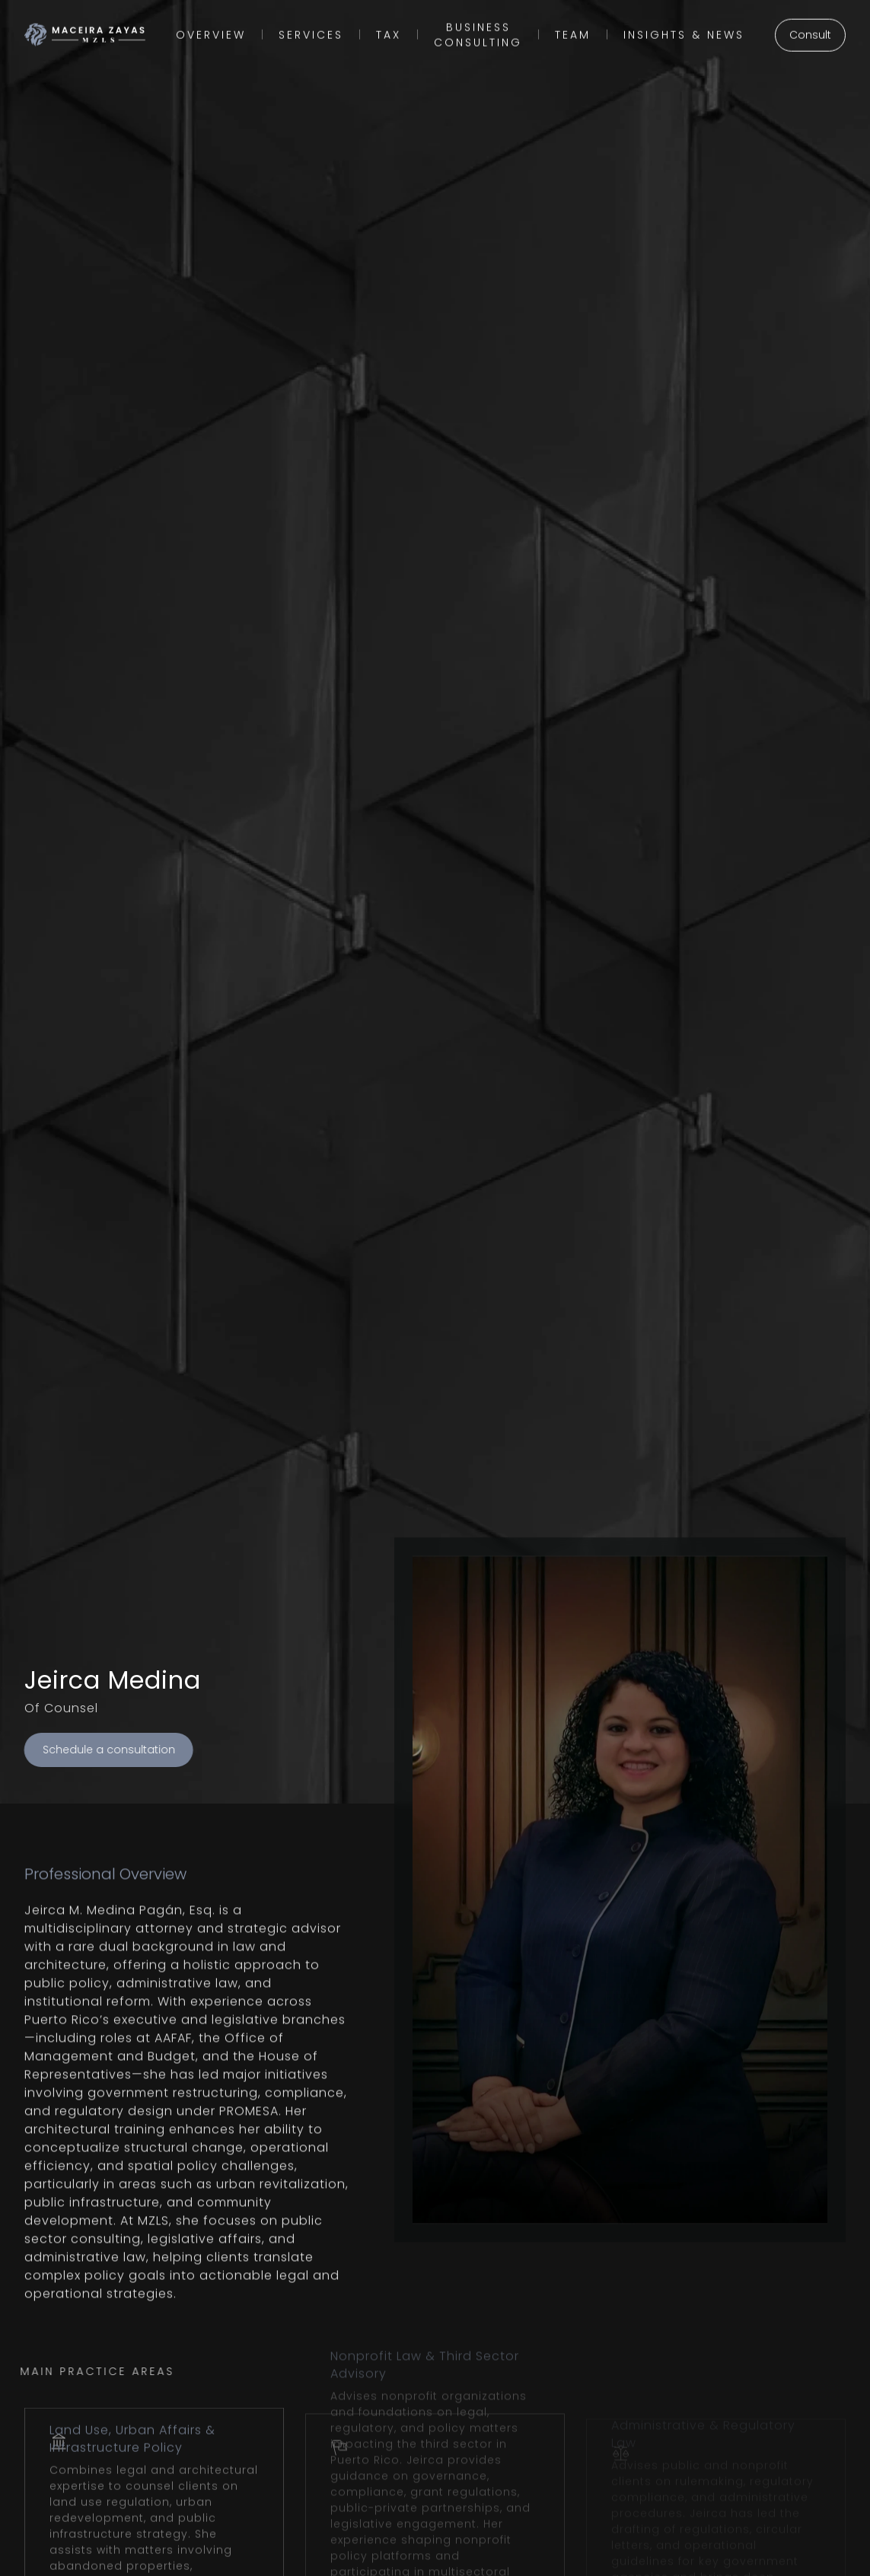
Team (573, 29)
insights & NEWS (683, 29)
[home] (84, 30)
